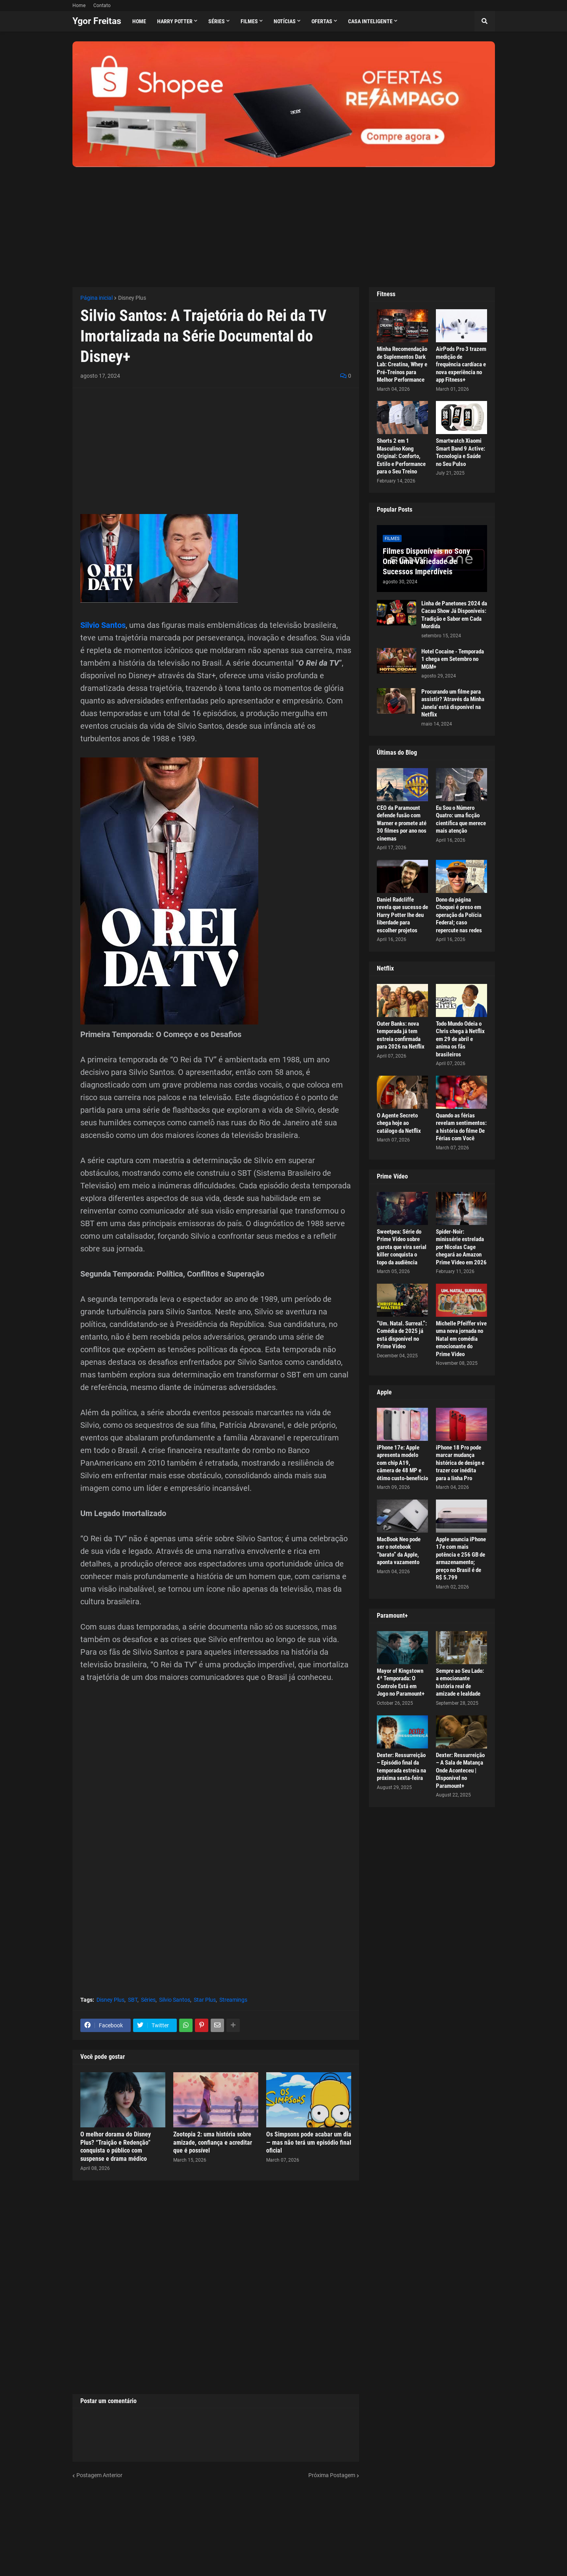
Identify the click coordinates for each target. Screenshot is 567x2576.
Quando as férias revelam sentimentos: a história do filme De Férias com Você (461, 1127)
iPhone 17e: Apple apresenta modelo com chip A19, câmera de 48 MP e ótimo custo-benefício (402, 1463)
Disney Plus (132, 298)
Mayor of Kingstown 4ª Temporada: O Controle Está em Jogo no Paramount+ (400, 1682)
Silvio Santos (103, 625)
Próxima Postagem (331, 2475)
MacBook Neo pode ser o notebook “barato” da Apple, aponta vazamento (399, 1551)
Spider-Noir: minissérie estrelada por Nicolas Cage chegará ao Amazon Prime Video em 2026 (461, 1247)
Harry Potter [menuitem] (175, 21)
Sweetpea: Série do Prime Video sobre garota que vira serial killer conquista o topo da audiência (401, 1247)
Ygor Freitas (96, 21)
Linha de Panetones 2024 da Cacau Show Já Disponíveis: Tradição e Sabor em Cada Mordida (454, 615)
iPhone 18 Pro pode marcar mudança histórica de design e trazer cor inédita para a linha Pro (460, 1463)
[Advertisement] (283, 222)
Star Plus (205, 2000)
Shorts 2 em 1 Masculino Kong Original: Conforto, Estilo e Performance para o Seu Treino (401, 456)
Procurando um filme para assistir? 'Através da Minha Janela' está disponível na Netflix (452, 703)
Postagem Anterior (99, 2475)
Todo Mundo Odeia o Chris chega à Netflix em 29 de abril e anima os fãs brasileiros (460, 1039)
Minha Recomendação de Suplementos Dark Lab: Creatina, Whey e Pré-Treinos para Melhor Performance (402, 364)
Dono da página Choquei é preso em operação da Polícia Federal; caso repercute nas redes (459, 915)
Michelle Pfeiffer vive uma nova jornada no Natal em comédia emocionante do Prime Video (461, 1339)
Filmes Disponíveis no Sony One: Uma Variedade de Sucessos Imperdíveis (426, 561)
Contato (102, 5)
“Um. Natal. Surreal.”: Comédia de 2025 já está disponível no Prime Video (402, 1335)
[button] (484, 21)
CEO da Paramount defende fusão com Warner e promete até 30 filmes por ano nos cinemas (401, 823)
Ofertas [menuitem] (321, 21)
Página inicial (96, 298)
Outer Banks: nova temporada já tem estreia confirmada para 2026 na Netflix (400, 1035)
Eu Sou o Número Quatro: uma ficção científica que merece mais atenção (461, 819)
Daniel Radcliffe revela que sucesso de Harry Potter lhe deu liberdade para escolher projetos (402, 915)
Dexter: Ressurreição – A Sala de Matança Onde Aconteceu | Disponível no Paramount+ (460, 1770)
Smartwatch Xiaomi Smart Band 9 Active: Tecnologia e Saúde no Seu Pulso (460, 452)
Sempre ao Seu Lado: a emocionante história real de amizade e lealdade (460, 1682)
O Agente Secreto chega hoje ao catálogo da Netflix (399, 1123)
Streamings (233, 2000)
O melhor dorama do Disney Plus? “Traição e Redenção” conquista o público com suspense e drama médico (115, 2146)
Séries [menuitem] (216, 21)
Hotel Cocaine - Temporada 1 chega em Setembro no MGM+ (452, 659)
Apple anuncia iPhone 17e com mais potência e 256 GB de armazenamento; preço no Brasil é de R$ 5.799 (461, 1558)
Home (78, 5)
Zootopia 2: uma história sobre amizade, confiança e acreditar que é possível (212, 2143)
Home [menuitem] (139, 21)
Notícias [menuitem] (285, 21)
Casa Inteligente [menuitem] (370, 21)
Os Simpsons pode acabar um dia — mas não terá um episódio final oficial (308, 2143)
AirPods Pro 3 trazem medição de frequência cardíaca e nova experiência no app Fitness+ (461, 364)
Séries (148, 2000)
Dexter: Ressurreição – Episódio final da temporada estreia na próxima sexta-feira (401, 1767)
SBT (132, 2000)
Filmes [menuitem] (249, 21)
